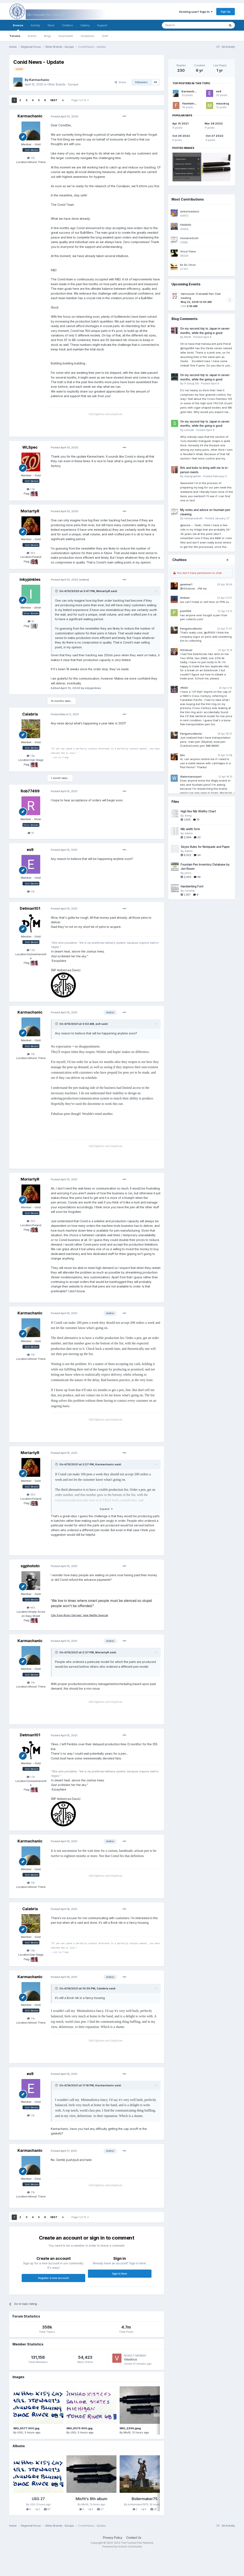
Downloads (66, 36)
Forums (15, 36)
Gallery (85, 25)
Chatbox (67, 25)
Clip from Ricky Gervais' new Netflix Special (79, 1615)
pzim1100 (185, 611)
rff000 (184, 687)
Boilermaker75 (145, 2499)
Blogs (47, 36)
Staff (105, 36)
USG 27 (38, 2499)
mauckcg (222, 103)
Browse (18, 27)
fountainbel (190, 103)
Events (32, 36)
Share (120, 82)
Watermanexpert (191, 776)
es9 (218, 91)
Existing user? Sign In (196, 11)
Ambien (185, 597)
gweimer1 (186, 584)
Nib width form (190, 829)
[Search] (183, 25)
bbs (182, 755)
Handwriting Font (192, 886)
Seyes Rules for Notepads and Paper (205, 846)
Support (102, 25)
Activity (35, 25)
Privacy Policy (112, 2537)
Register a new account (53, 2278)
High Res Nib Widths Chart (198, 811)
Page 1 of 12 (80, 100)
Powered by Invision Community (122, 2546)
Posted (64, 116)
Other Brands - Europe (62, 84)
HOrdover (186, 650)
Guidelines (87, 36)
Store (51, 25)
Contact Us (133, 2537)
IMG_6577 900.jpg (26, 2428)
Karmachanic (190, 91)
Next (54, 100)
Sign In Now (119, 2273)
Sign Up (225, 11)
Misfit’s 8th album (91, 2499)
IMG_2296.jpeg (130, 2428)
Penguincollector (191, 628)
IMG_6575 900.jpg (79, 2428)
